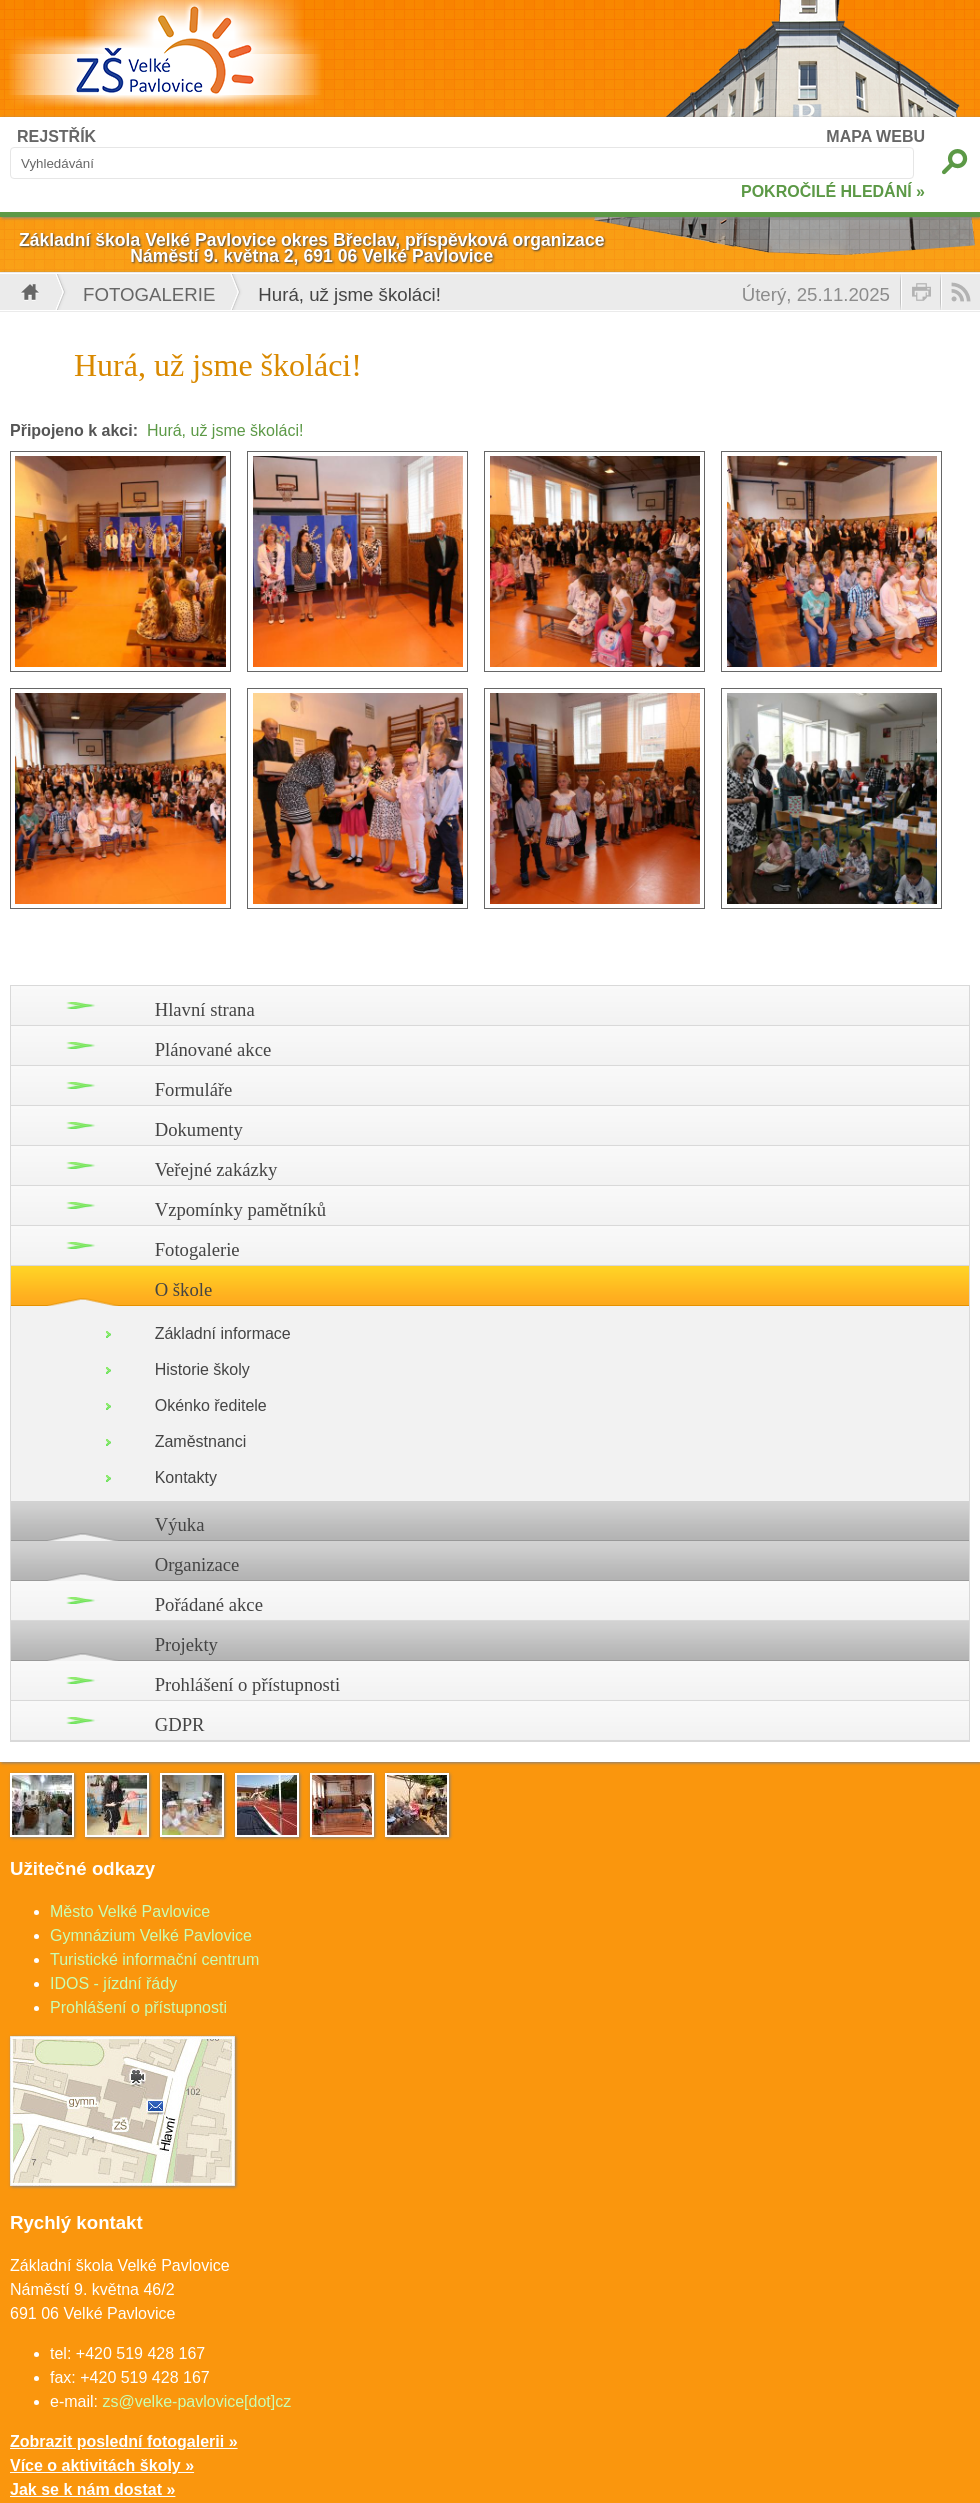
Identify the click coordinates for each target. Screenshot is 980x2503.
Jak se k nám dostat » (92, 2489)
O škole (184, 1289)
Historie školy (202, 1369)
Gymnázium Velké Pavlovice (151, 1935)
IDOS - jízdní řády (113, 1983)
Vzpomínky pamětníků (241, 1209)
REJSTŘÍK (56, 136)
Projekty (186, 1644)
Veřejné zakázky (216, 1169)
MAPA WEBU (875, 136)
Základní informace (223, 1333)
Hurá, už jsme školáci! (225, 430)
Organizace (197, 1564)
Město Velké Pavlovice (130, 1911)
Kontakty (186, 1477)
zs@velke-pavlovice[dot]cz (196, 2401)
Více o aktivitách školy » (102, 2465)
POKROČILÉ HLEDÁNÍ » (833, 191)
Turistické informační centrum (154, 1959)
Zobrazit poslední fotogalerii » (124, 2441)
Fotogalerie (149, 294)
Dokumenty (199, 1129)
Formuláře (194, 1089)
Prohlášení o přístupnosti (248, 1684)
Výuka (180, 1524)
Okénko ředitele (211, 1405)
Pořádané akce (209, 1604)
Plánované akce (213, 1049)
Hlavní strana (205, 1009)
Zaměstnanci (201, 1441)
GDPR (180, 1724)
